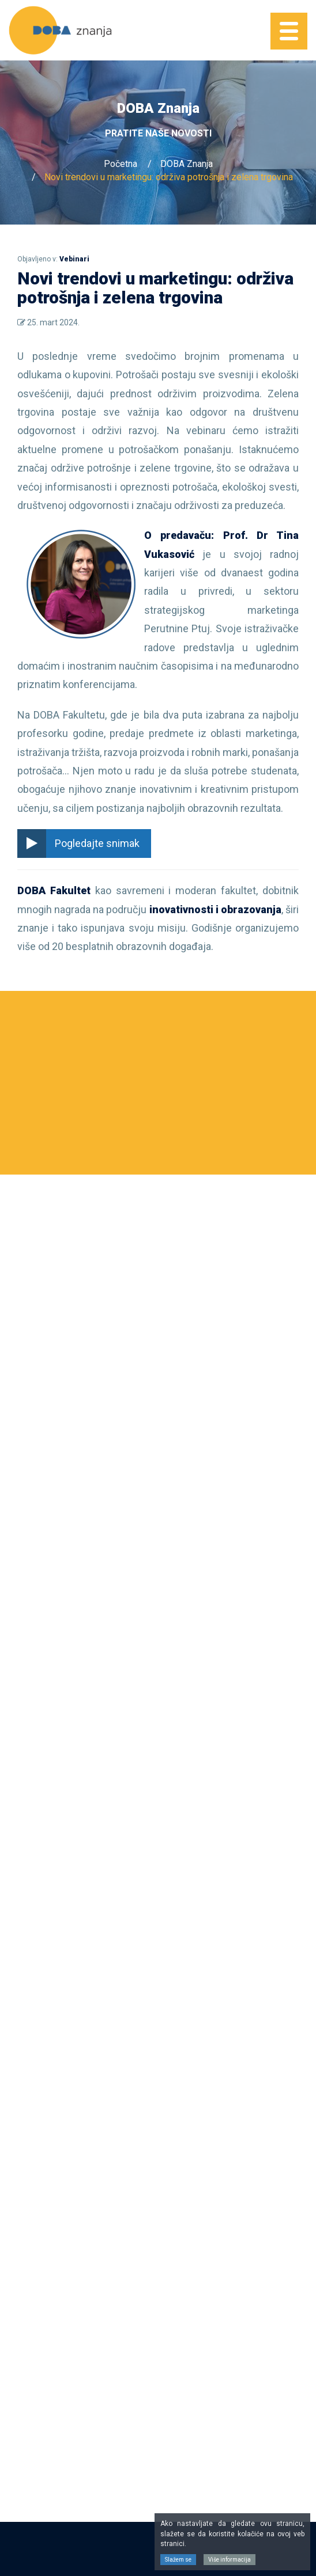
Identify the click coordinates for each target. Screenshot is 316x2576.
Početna (120, 163)
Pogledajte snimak (78, 843)
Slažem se (178, 2559)
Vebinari (74, 259)
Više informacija (229, 2559)
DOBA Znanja (186, 163)
